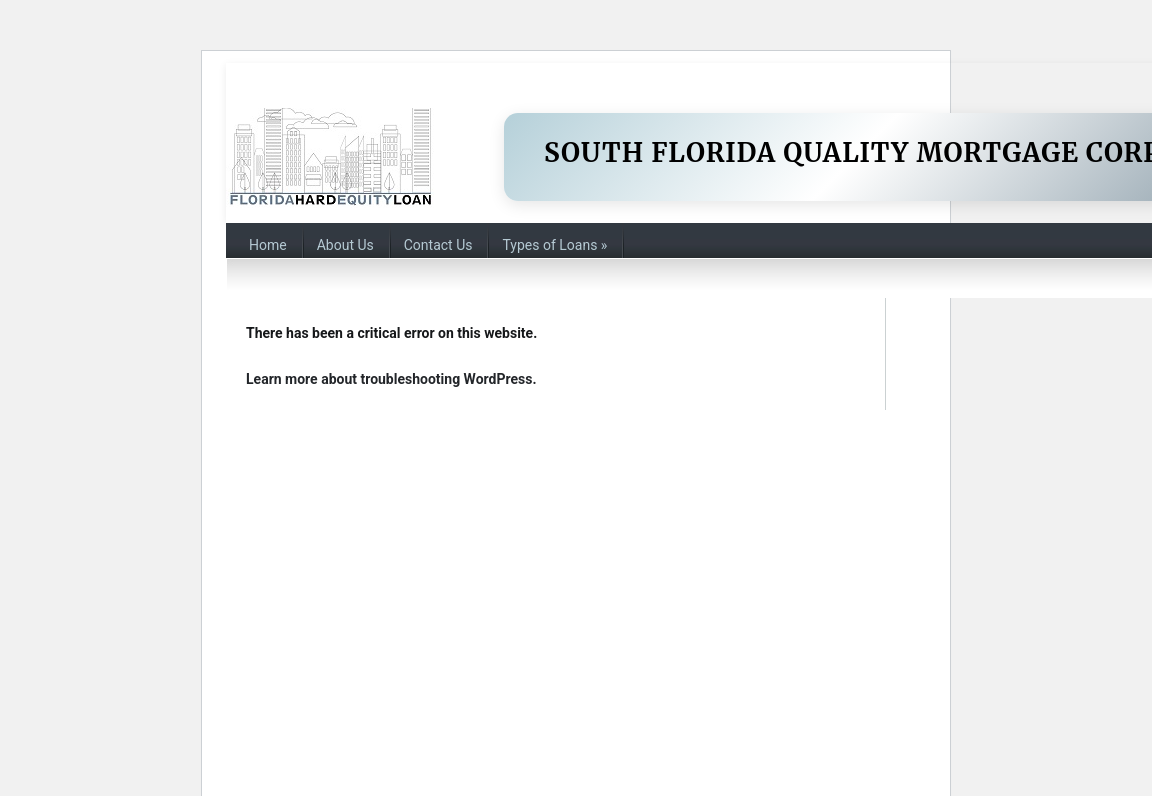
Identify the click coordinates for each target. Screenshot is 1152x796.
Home (268, 245)
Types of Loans (554, 245)
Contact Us (438, 245)
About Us (345, 245)
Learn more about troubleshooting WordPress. (391, 379)
